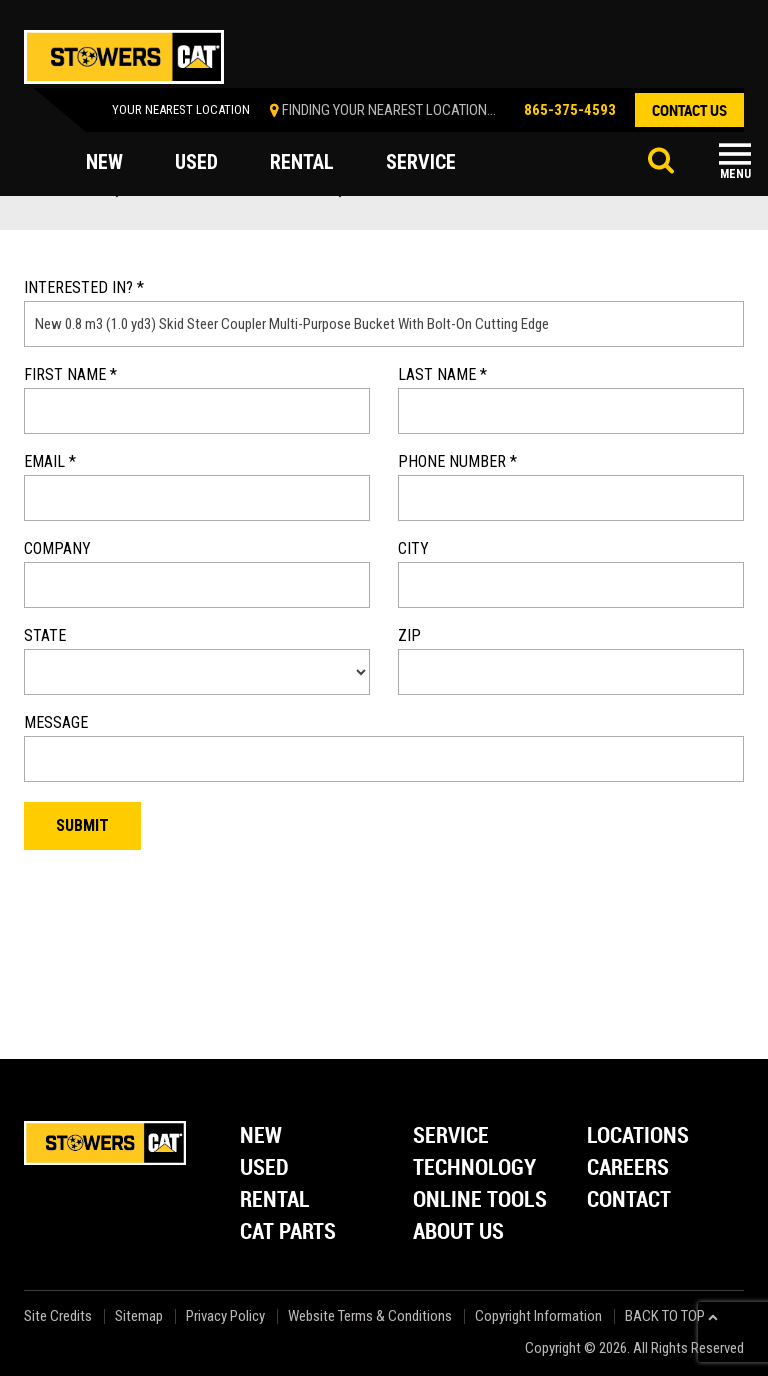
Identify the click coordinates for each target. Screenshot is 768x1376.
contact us (689, 110)
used (196, 162)
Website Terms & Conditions (370, 1316)
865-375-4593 (570, 110)
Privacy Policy (225, 1316)
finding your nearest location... (389, 110)
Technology (474, 1168)
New (261, 1136)
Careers (628, 1168)
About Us (458, 1232)
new (104, 162)
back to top (671, 1316)
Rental (275, 1200)
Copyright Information (538, 1316)
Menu (735, 174)
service (421, 162)
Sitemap (139, 1316)
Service (451, 1136)
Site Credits (58, 1316)
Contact (629, 1200)
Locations (638, 1136)
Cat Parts (288, 1232)
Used (264, 1168)
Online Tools (480, 1200)
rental (302, 162)
